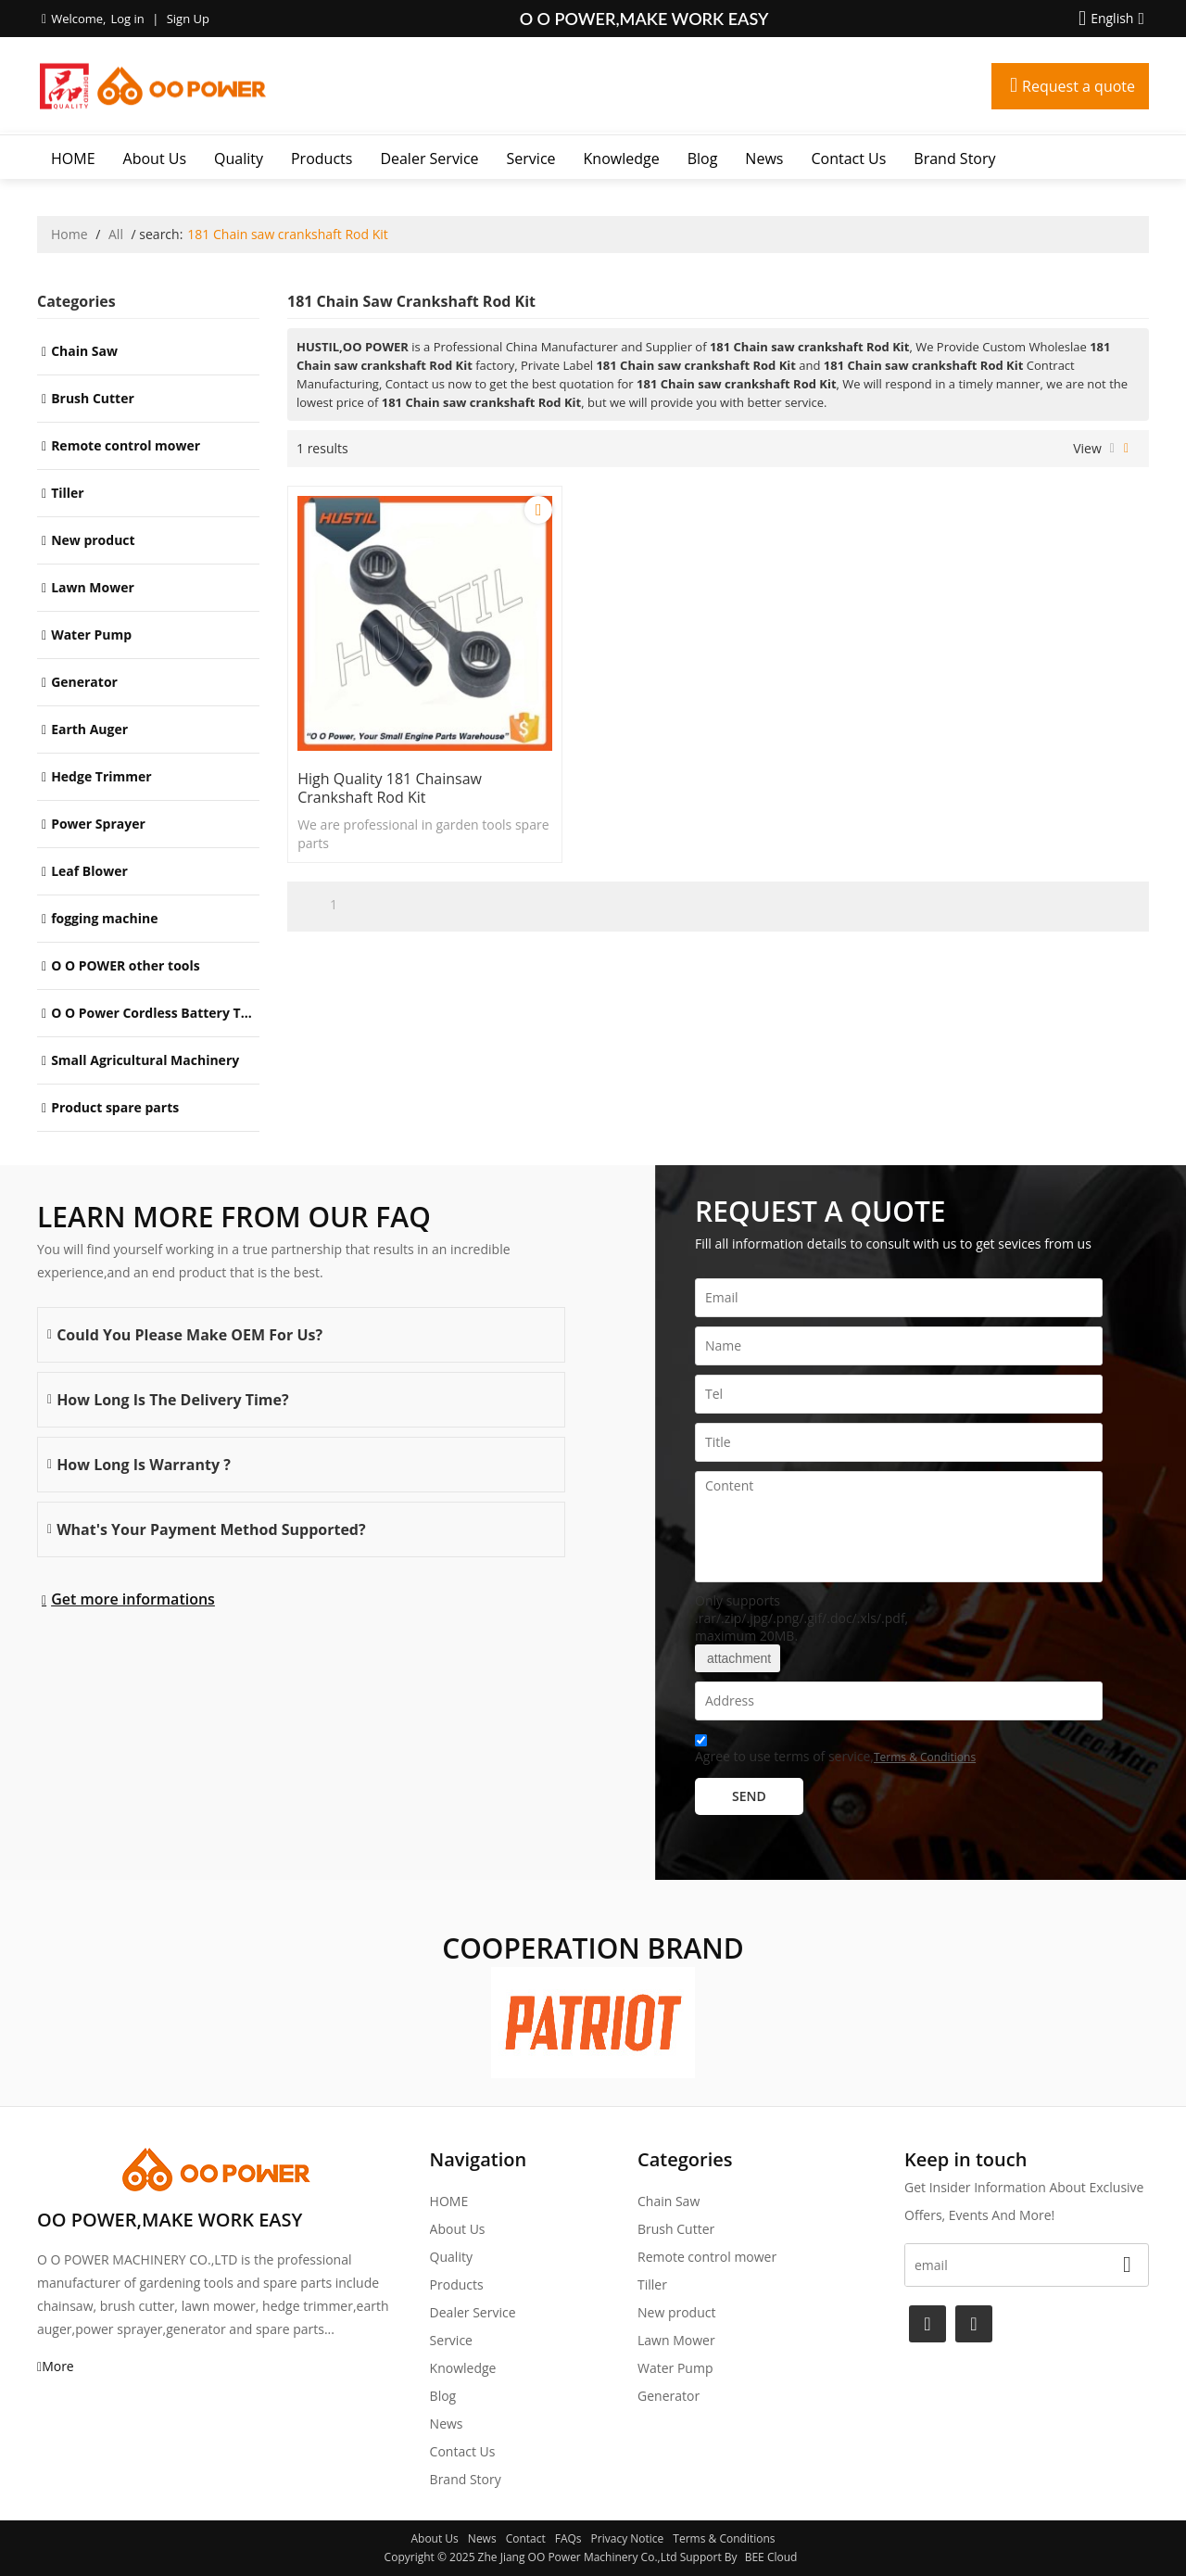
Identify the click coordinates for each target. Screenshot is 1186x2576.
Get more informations (133, 1599)
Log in (127, 18)
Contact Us (848, 158)
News (764, 158)
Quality (238, 158)
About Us (155, 158)
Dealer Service (429, 158)
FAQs (568, 2538)
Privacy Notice (627, 2538)
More (58, 2366)
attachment (737, 1658)
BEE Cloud (771, 2557)
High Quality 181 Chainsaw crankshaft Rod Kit (389, 787)
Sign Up (188, 18)
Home (69, 234)
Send (749, 1796)
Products (321, 158)
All (115, 234)
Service (531, 158)
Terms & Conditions (925, 1757)
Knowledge (622, 158)
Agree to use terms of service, (835, 1751)
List (1112, 448)
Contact (526, 2538)
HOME (73, 158)
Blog (703, 158)
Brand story (954, 158)
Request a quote (1078, 86)
